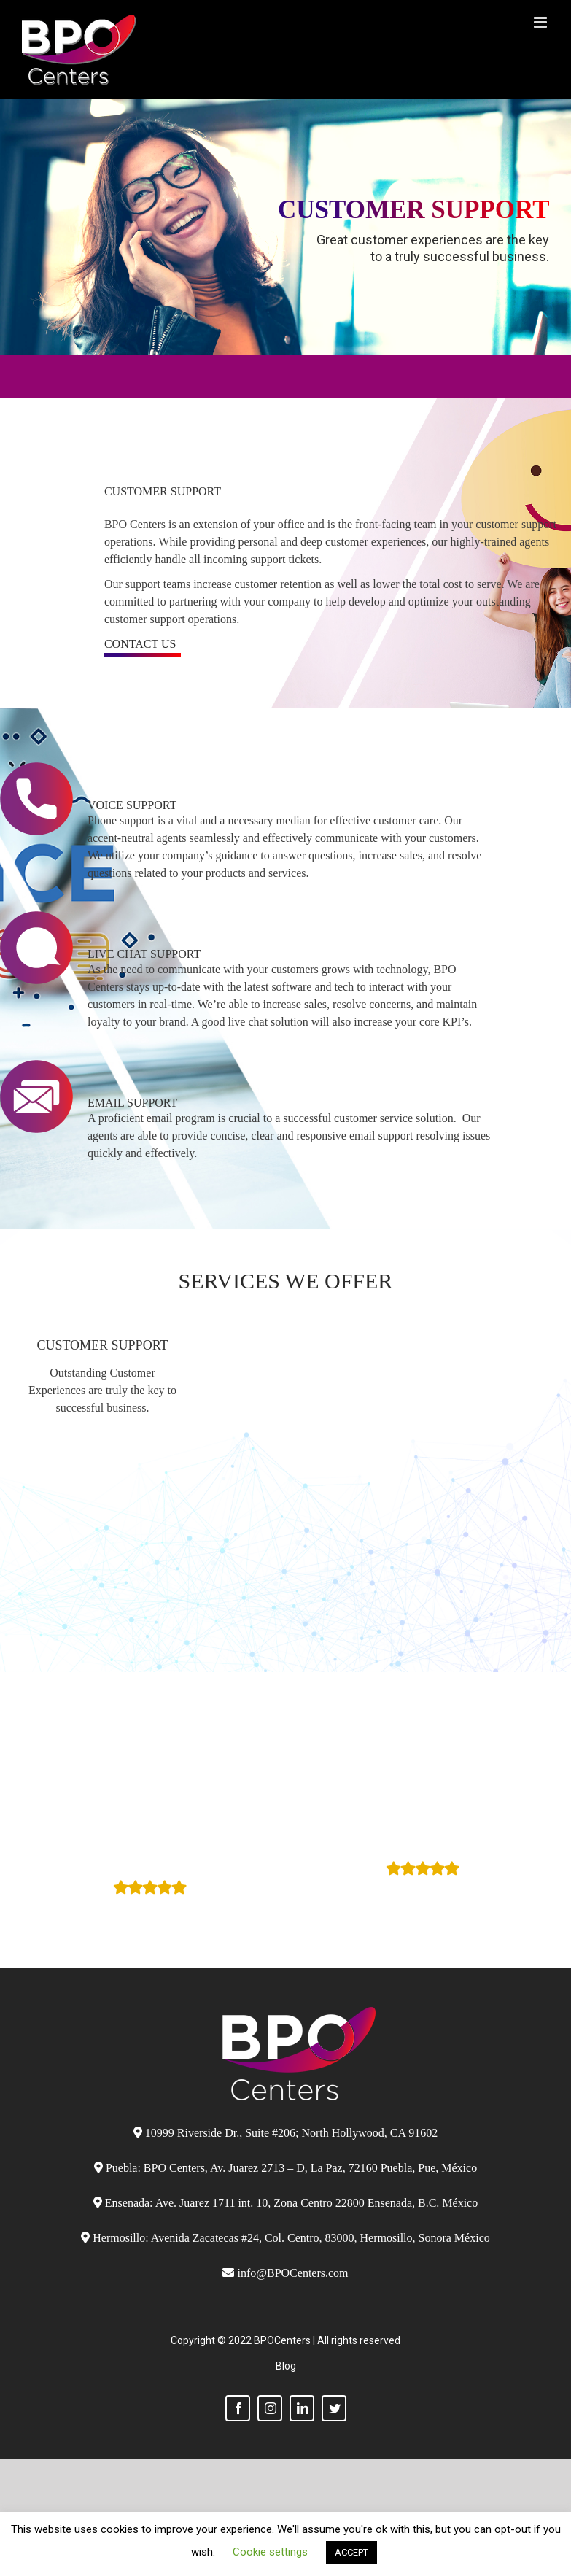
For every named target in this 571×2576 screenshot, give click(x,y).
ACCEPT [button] (351, 2552)
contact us (140, 644)
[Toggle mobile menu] (541, 22)
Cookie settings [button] (270, 2551)
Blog (286, 2366)
